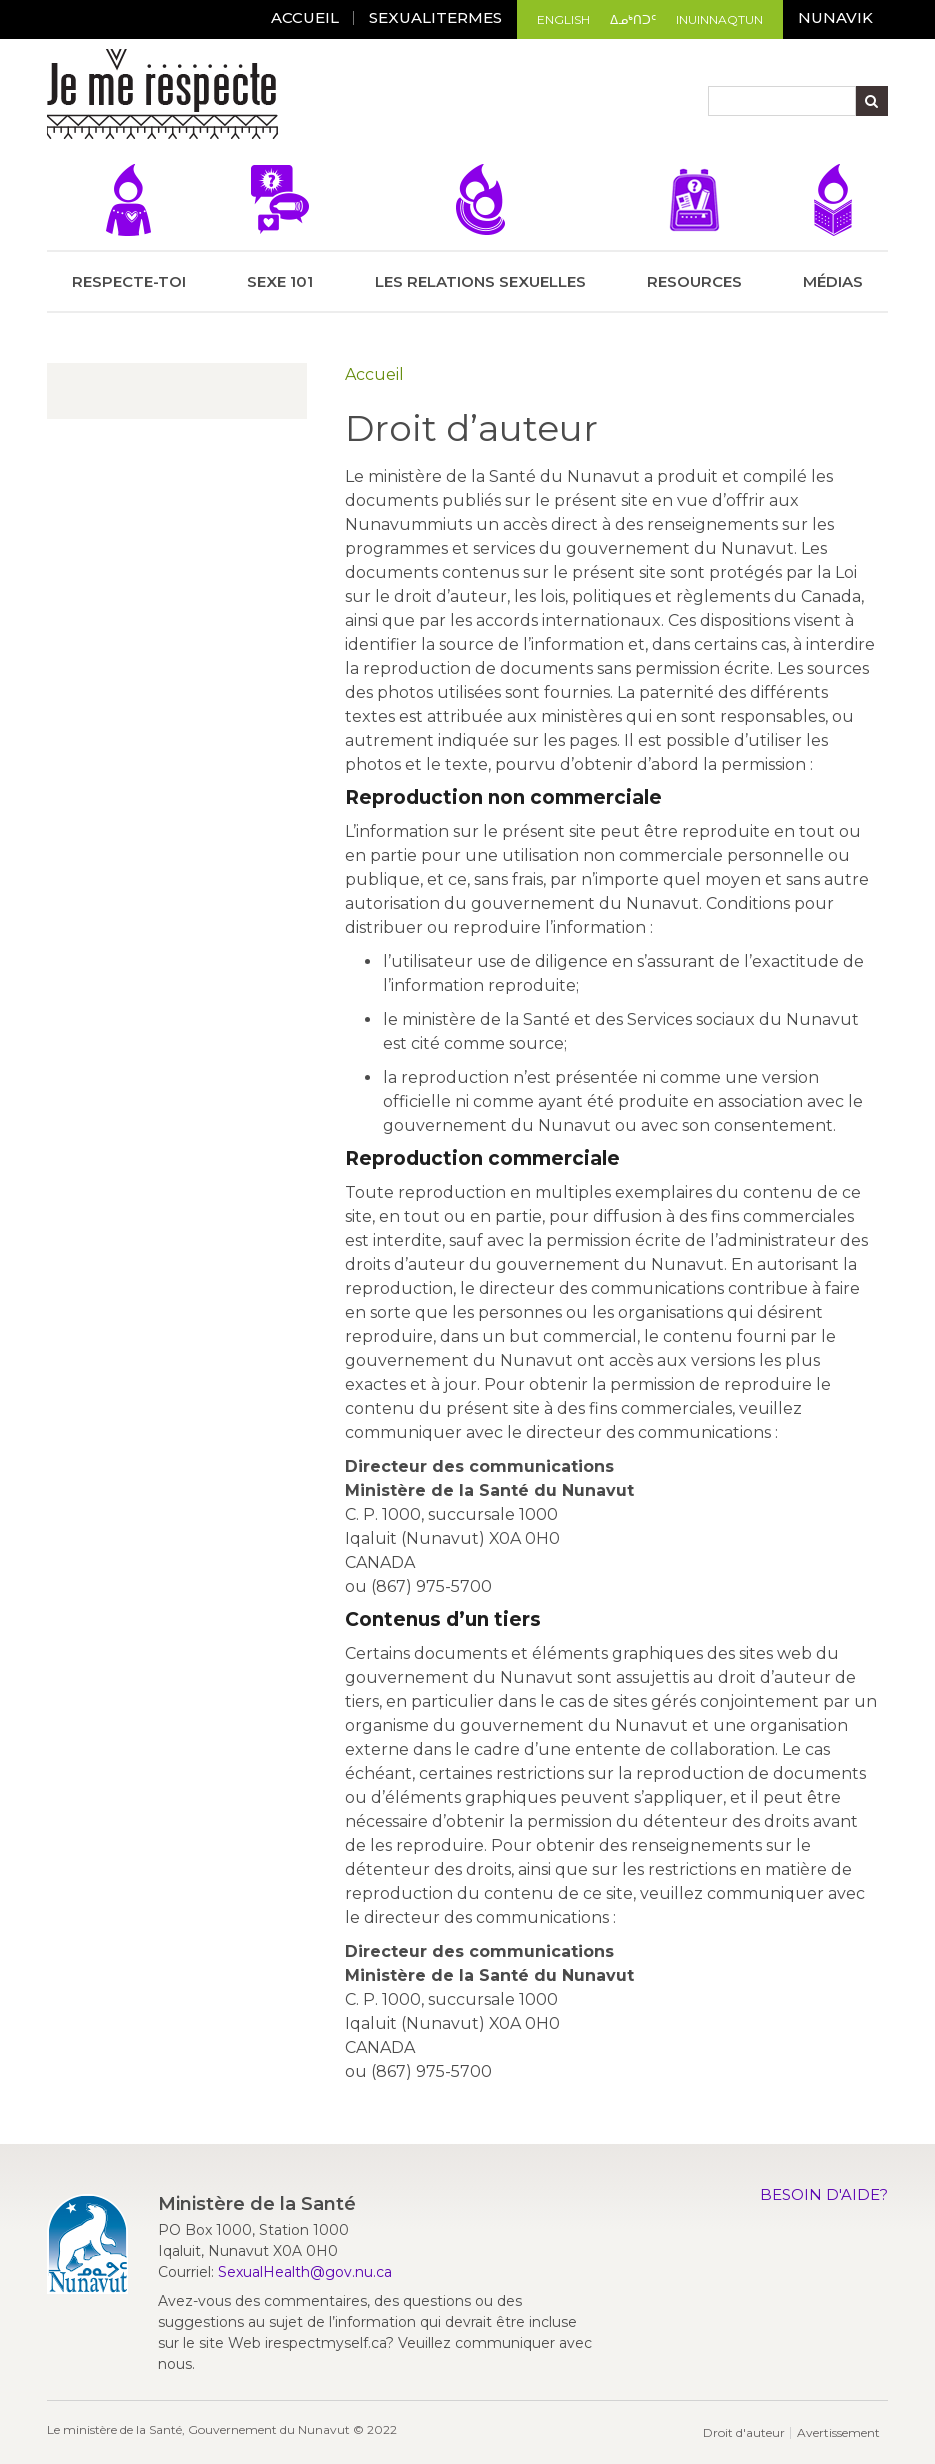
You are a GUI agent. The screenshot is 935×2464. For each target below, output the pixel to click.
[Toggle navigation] (296, 97)
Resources (694, 227)
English (563, 19)
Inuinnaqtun (719, 19)
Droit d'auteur (744, 2432)
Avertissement (838, 2432)
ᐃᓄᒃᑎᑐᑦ (633, 19)
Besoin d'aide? (824, 2194)
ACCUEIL (305, 17)
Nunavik (835, 17)
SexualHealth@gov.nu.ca (305, 2272)
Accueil (374, 374)
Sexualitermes (435, 17)
